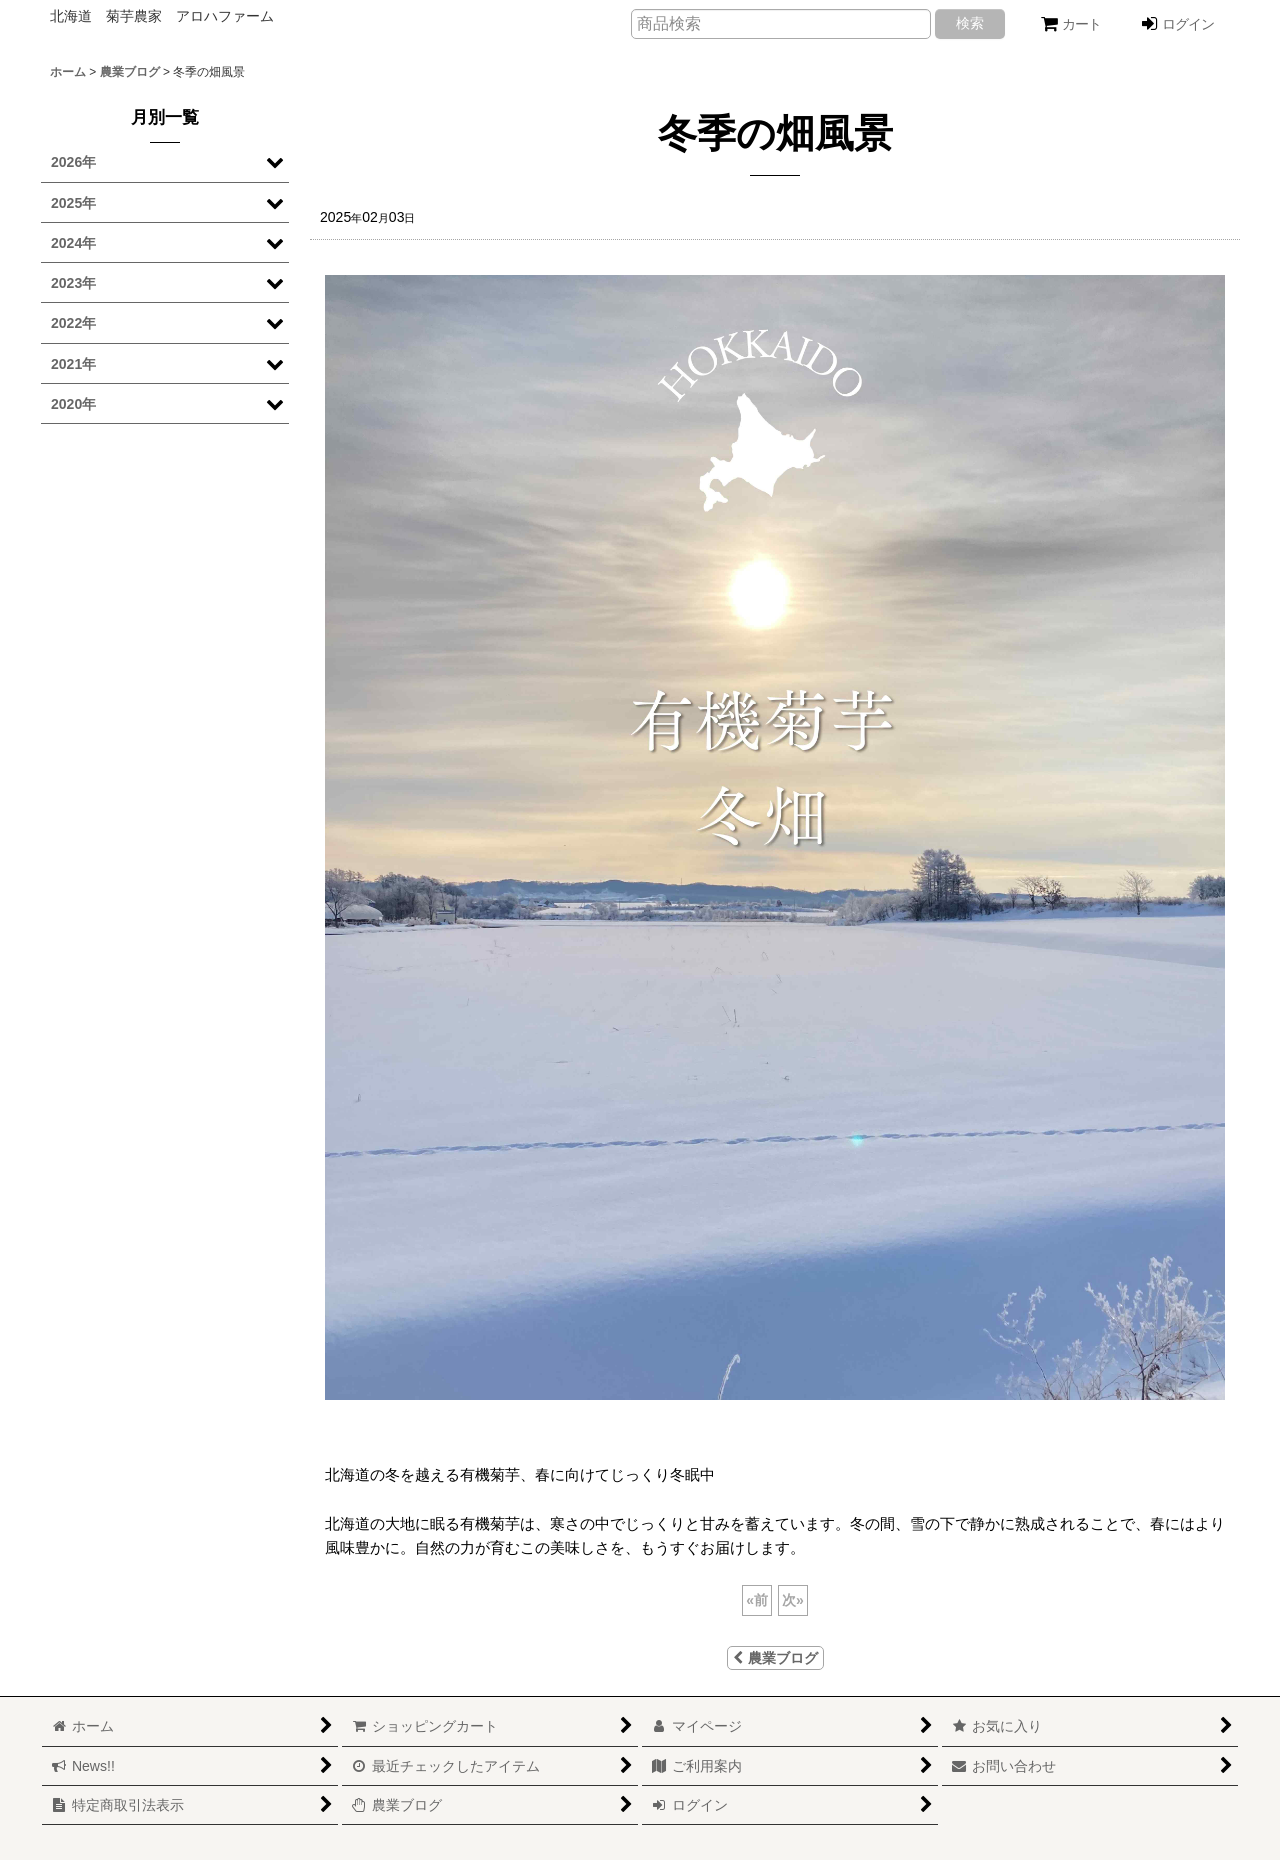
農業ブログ (775, 1658)
